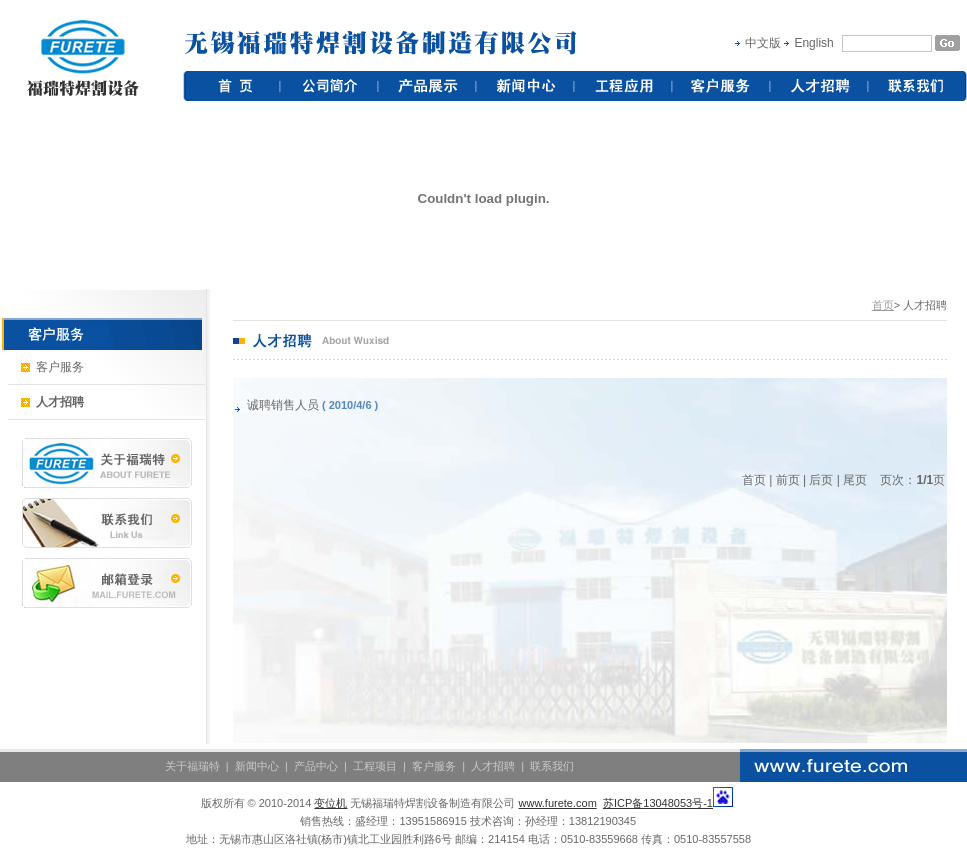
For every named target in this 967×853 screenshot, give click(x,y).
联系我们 (552, 766)
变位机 (330, 803)
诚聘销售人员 (283, 405)
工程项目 (375, 766)
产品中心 (316, 766)
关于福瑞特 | (200, 766)
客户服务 (52, 367)
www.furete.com (558, 803)
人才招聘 (493, 766)
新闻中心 (258, 766)
